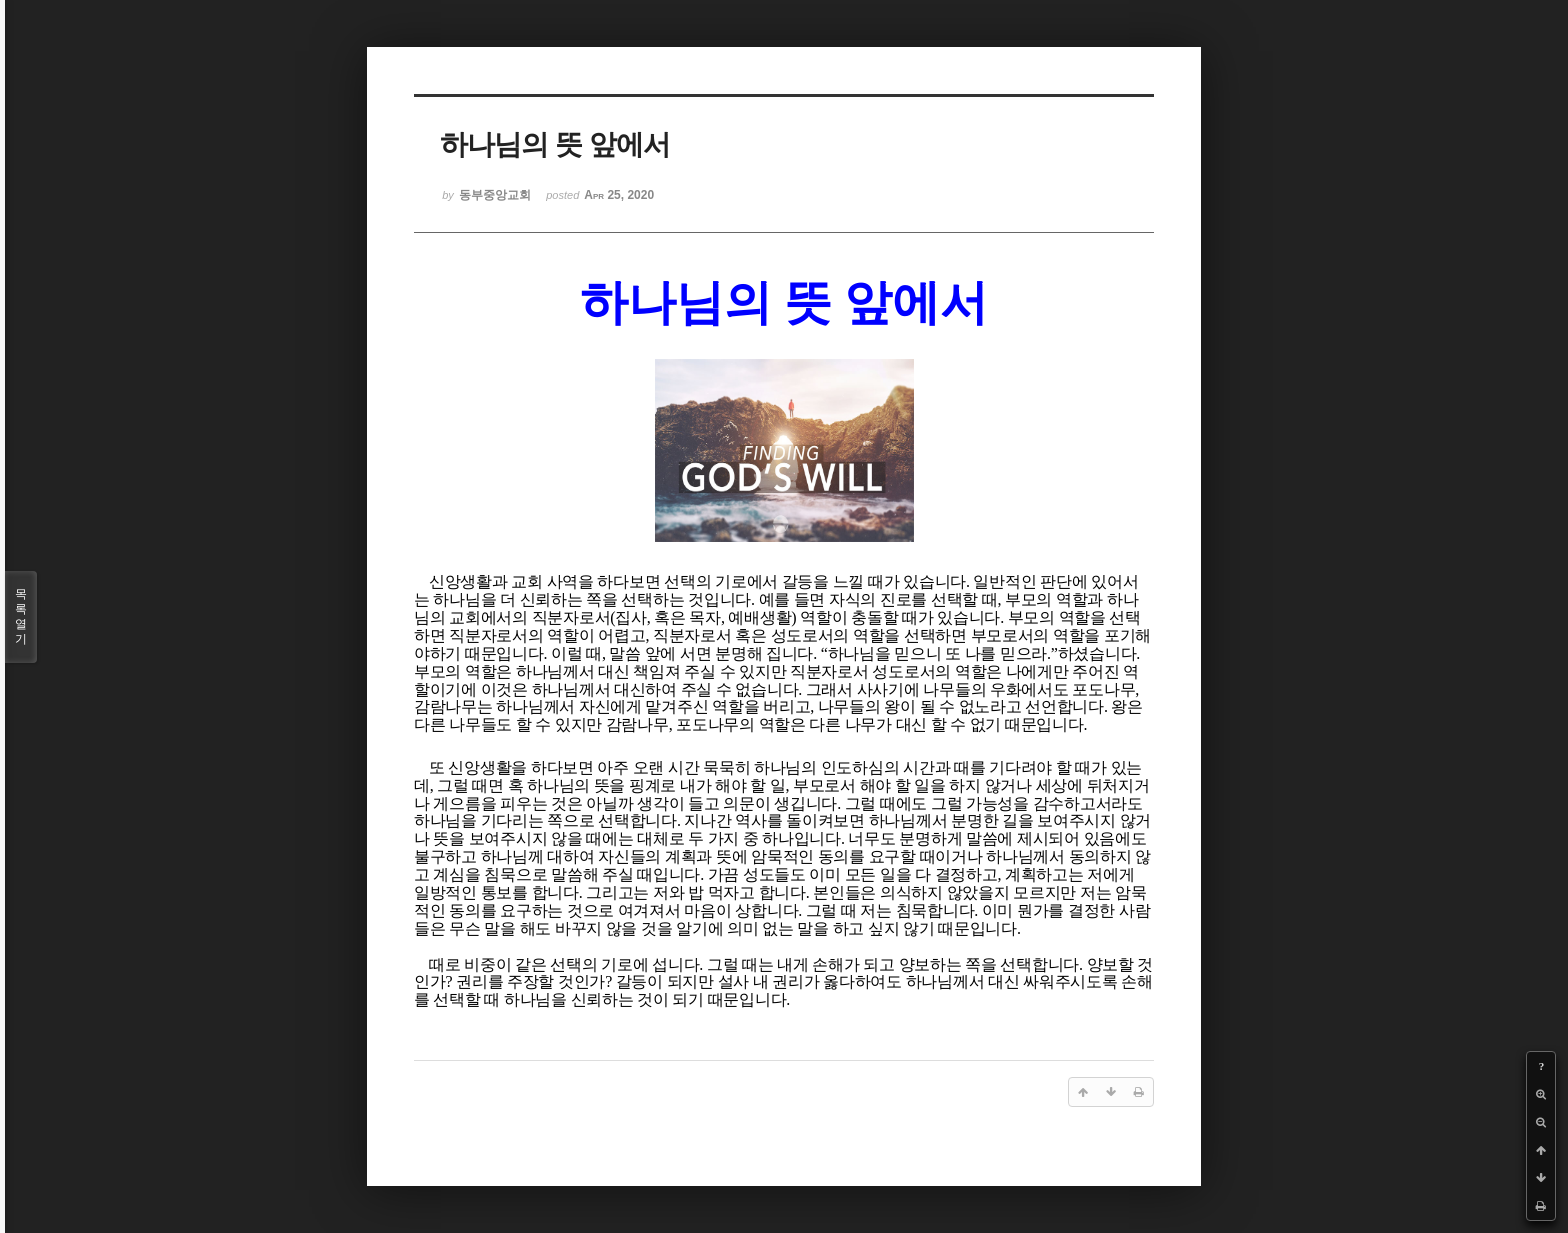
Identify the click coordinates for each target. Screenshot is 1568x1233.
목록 (21, 617)
